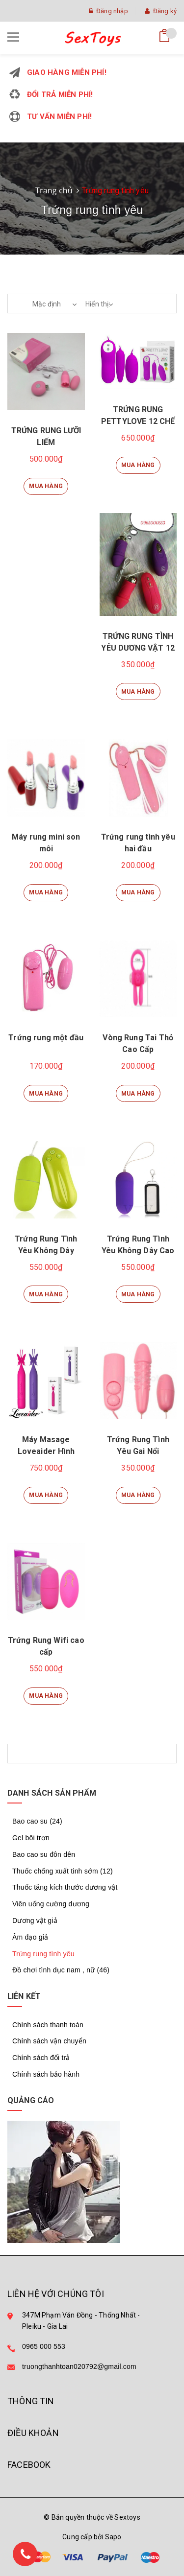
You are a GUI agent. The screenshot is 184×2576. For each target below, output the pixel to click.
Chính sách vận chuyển (49, 2041)
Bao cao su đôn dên (43, 1854)
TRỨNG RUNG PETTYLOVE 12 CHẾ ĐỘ (138, 421)
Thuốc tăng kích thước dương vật (65, 1887)
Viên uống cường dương (50, 1904)
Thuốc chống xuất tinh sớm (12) (62, 1871)
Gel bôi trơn (31, 1838)
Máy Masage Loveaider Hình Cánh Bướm (46, 1451)
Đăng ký (161, 11)
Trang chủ (54, 190)
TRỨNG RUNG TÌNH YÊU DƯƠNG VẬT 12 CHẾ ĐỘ (138, 648)
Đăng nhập (108, 11)
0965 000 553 (43, 2346)
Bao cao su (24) (37, 1821)
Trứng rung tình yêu (43, 1954)
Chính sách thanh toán (47, 2025)
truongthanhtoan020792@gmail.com (79, 2366)
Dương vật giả (34, 1920)
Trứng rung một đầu (45, 1037)
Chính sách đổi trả (41, 2057)
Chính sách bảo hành (45, 2074)
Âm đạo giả (30, 1937)
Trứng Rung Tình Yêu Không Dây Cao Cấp (138, 1250)
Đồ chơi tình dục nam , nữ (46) (60, 1970)
